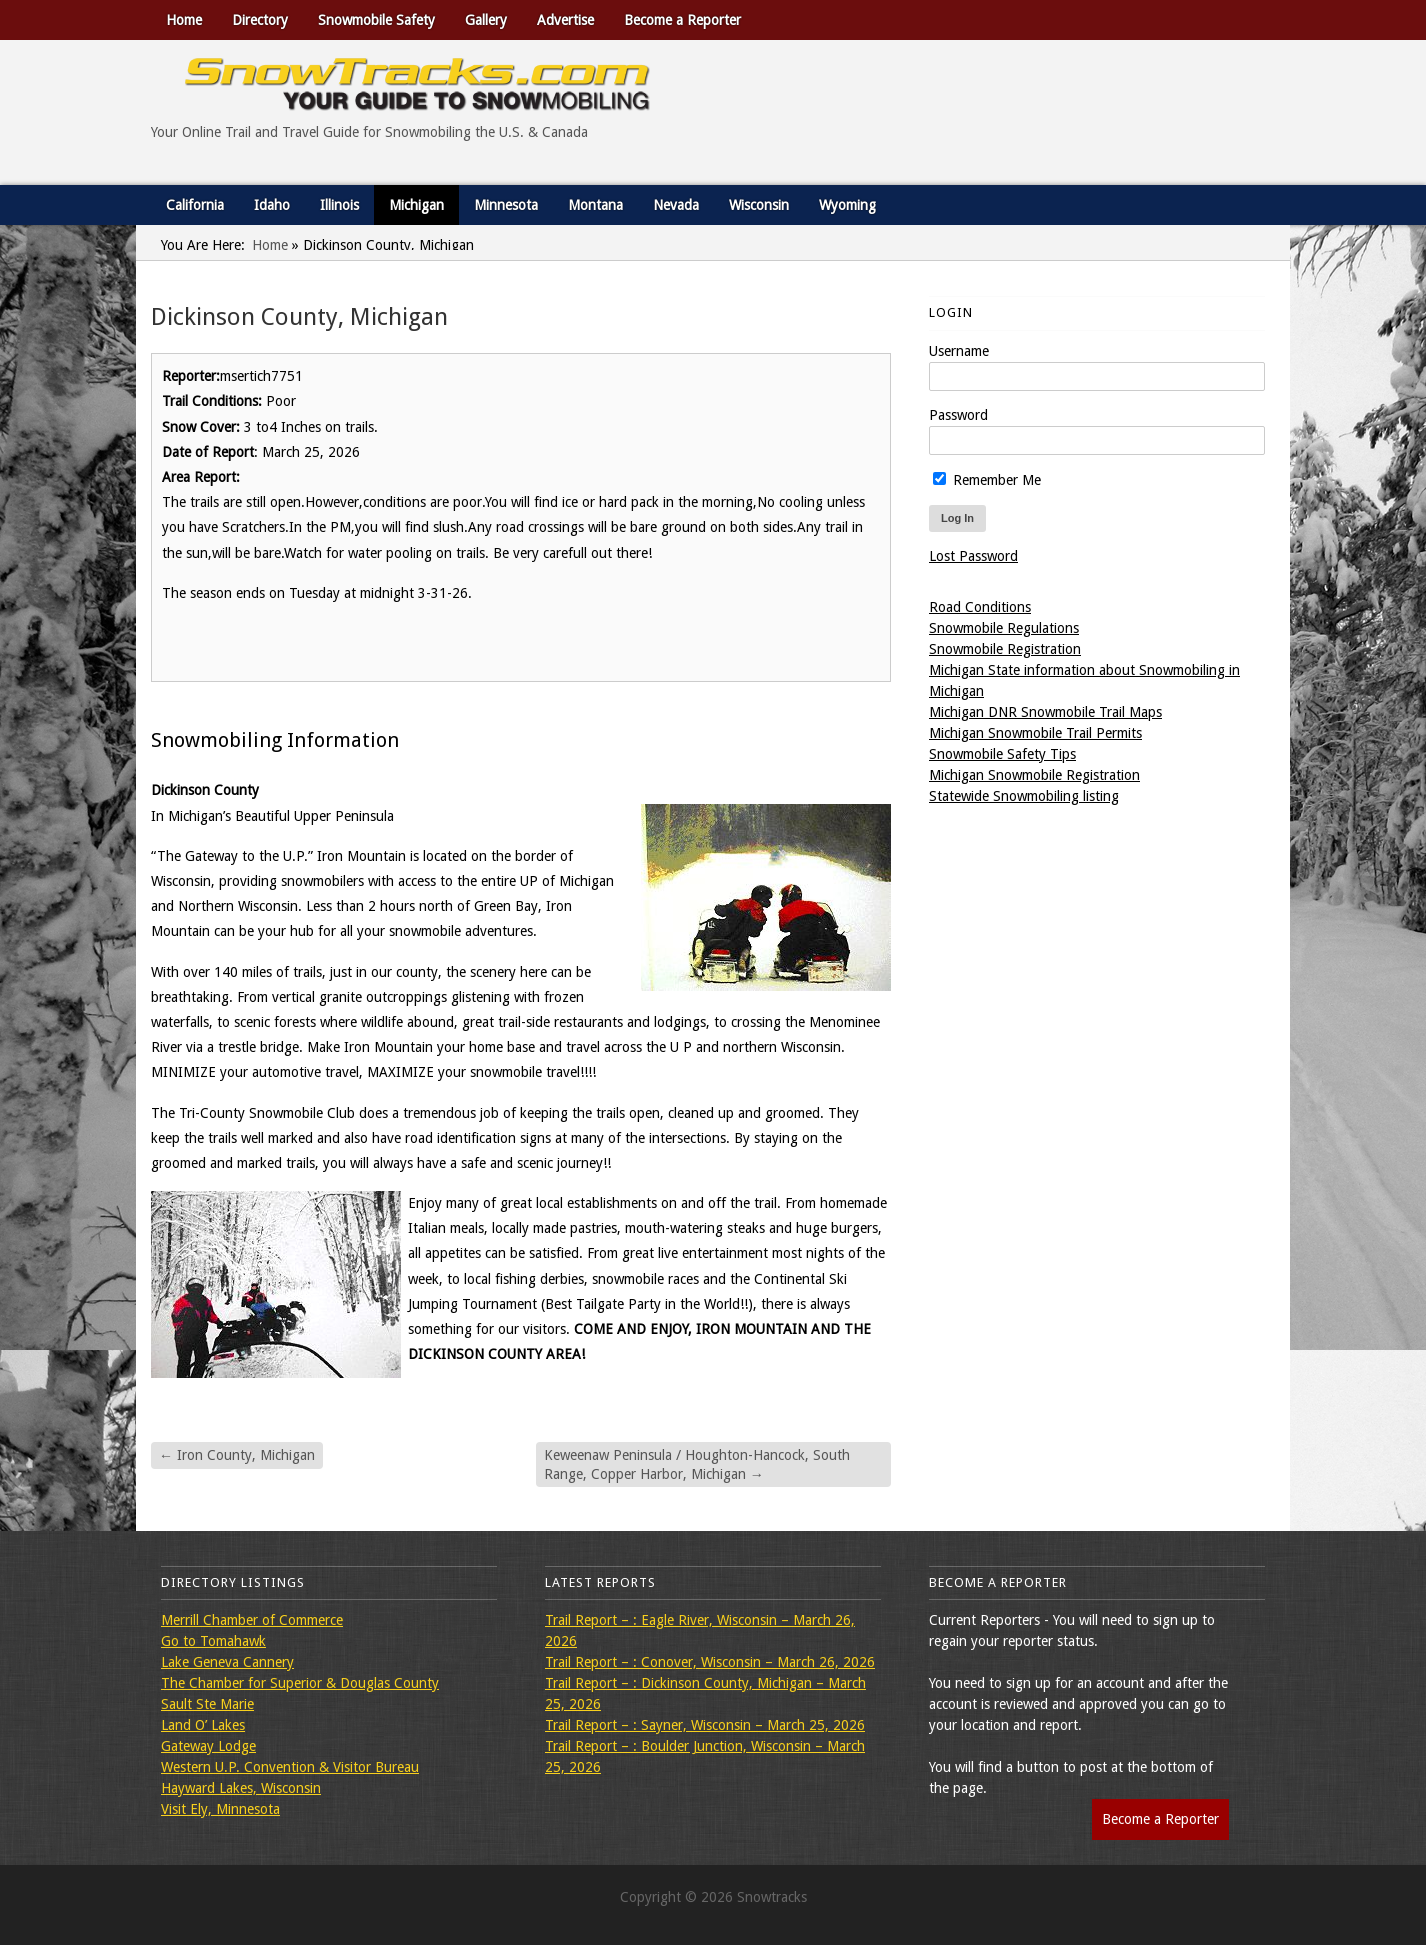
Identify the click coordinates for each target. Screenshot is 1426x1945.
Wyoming (847, 205)
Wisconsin (759, 205)
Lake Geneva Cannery (227, 1662)
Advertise (565, 20)
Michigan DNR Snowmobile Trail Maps (1045, 712)
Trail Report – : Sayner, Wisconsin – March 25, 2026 (705, 1725)
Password (958, 415)
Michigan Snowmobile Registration (1034, 775)
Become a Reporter (682, 20)
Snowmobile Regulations (1004, 628)
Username (959, 351)
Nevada (676, 205)
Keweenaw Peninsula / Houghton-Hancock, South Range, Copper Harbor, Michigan (697, 1464)
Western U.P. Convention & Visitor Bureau (290, 1767)
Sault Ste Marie (207, 1704)
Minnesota (506, 205)
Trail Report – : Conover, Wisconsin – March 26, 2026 (710, 1662)
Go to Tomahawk (213, 1641)
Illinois (339, 205)
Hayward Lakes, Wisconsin (241, 1788)
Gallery (486, 20)
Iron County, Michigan (237, 1455)
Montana (595, 205)
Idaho (272, 205)
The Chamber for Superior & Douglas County (300, 1683)
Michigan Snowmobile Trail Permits (1035, 733)
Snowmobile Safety (376, 20)
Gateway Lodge (208, 1746)
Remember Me (987, 480)
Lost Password (973, 556)
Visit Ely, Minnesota (220, 1809)
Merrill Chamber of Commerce (252, 1620)
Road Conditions (980, 607)
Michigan (416, 205)
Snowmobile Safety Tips (1002, 754)
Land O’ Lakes (203, 1725)
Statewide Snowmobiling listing (1024, 796)
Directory (260, 20)
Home (184, 20)
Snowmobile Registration (1005, 649)
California (195, 205)
